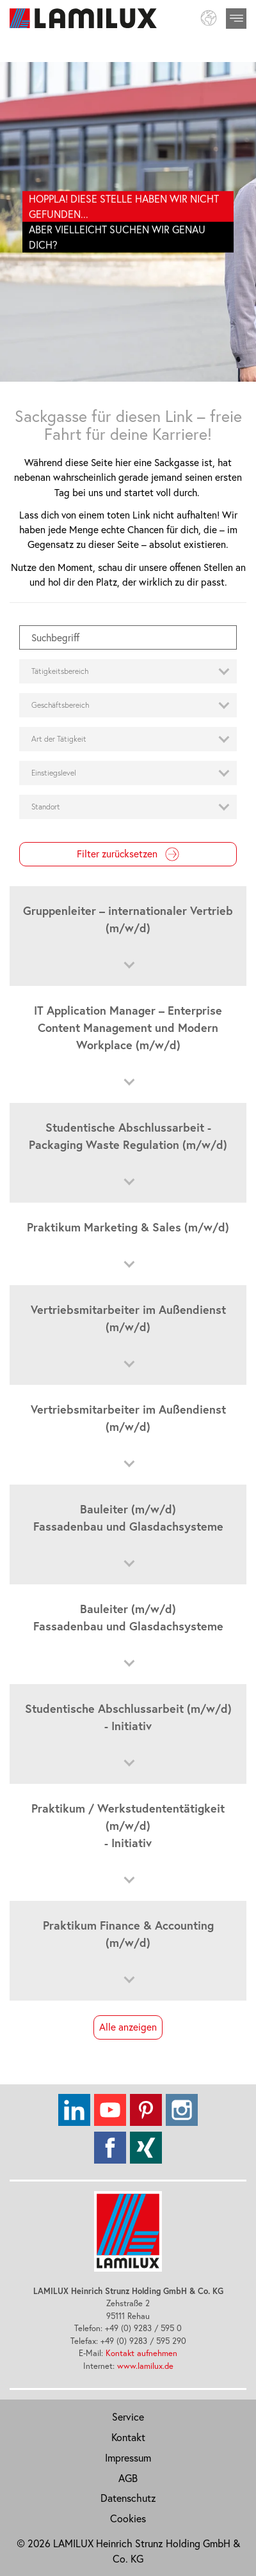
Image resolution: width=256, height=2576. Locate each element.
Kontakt (128, 2437)
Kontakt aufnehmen (141, 2353)
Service (128, 2416)
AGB (128, 2478)
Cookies (128, 2518)
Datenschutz (128, 2498)
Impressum (128, 2457)
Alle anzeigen (128, 2027)
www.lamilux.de (145, 2366)
